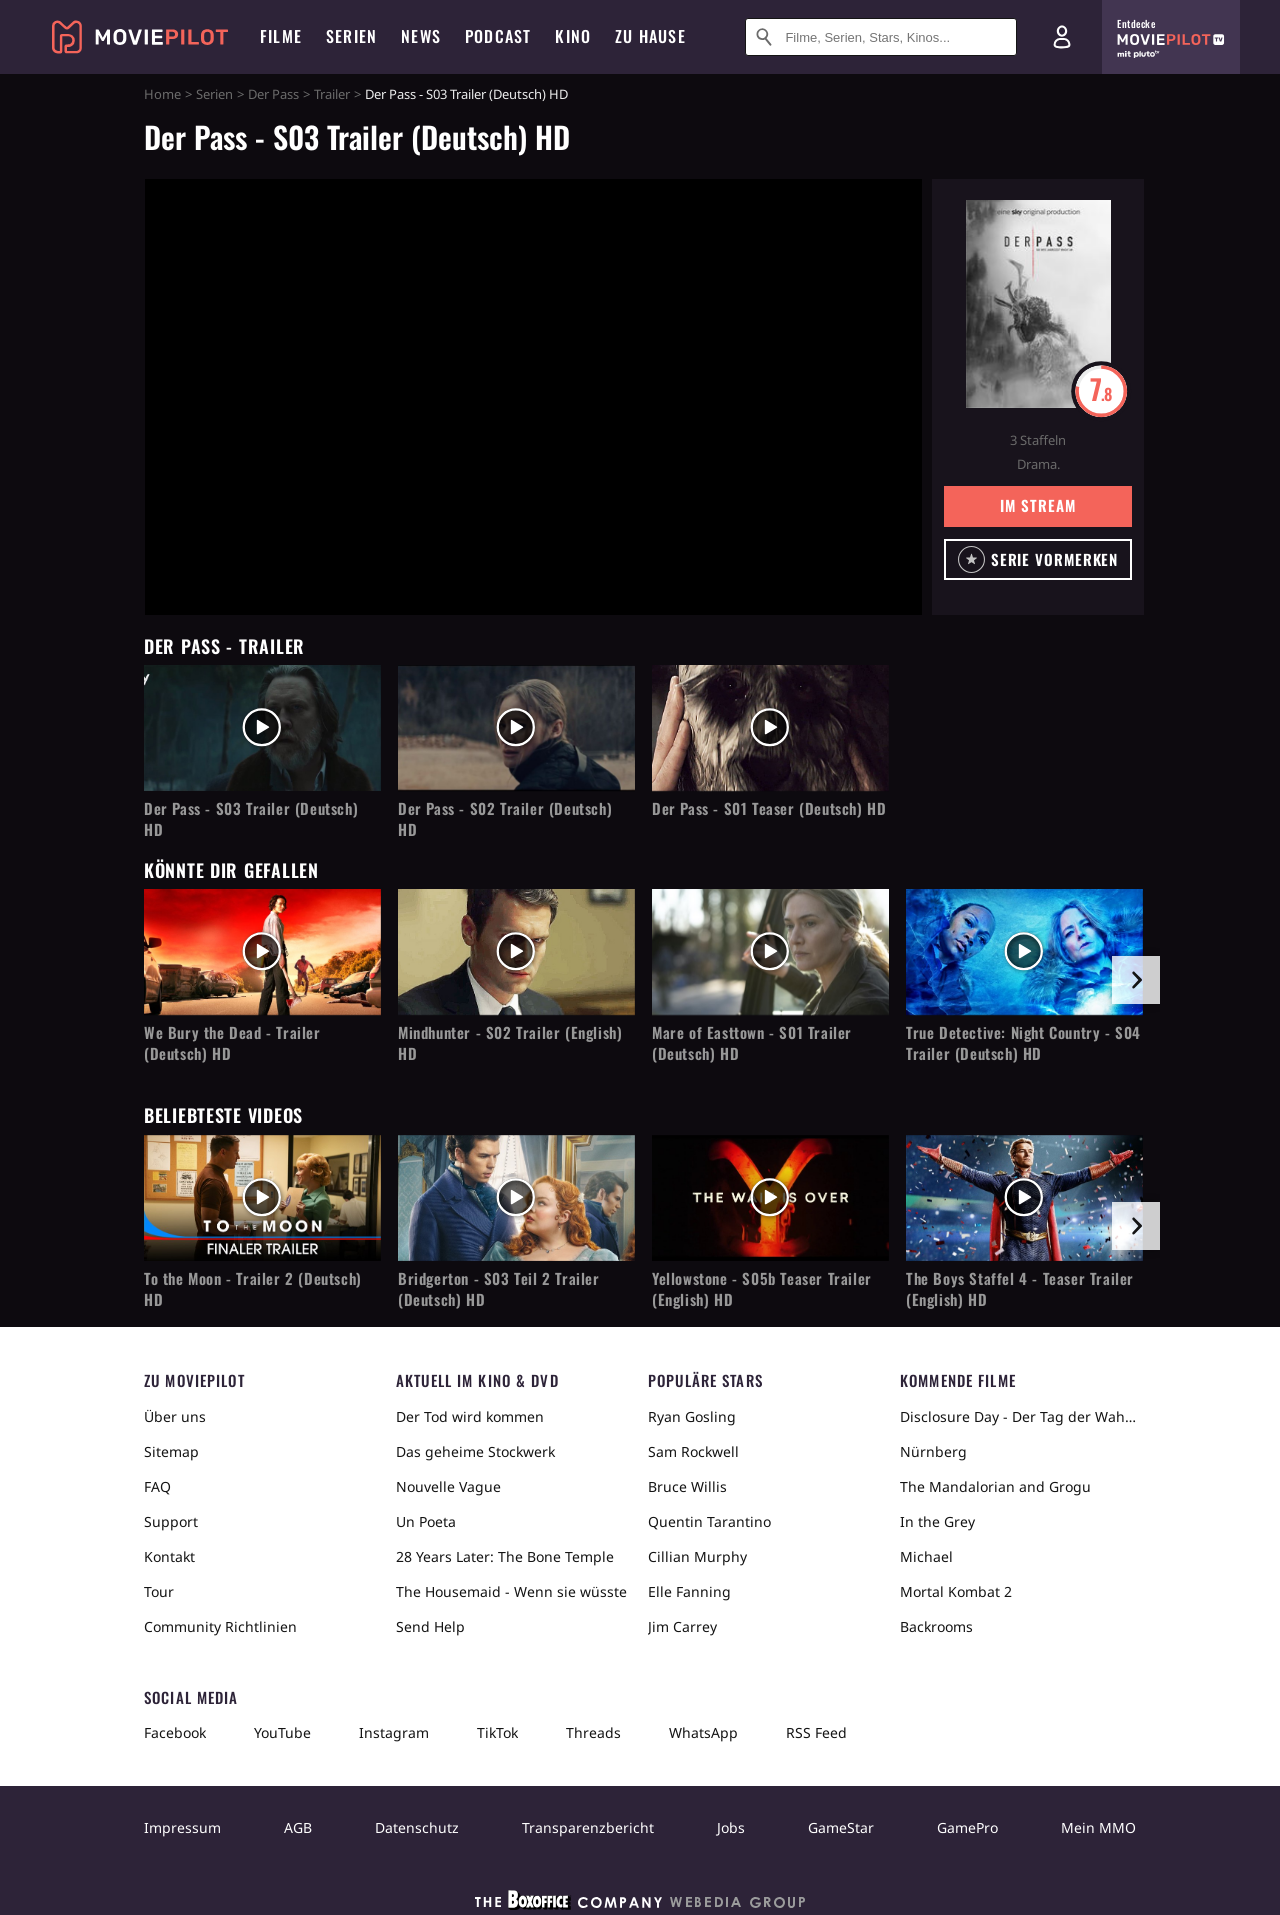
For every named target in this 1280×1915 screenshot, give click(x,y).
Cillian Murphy (697, 1556)
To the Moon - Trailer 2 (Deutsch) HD (253, 1289)
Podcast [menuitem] (498, 36)
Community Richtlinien (220, 1626)
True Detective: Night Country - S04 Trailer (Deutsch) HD (1023, 1043)
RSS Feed (816, 1732)
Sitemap (171, 1451)
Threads (593, 1732)
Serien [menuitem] (351, 36)
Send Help (430, 1626)
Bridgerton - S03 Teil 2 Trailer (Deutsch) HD (499, 1289)
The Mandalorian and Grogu (995, 1486)
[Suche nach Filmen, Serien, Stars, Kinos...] (881, 37)
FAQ (157, 1486)
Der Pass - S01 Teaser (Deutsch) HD (769, 808)
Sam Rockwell (693, 1451)
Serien (214, 94)
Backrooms (936, 1626)
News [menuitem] (421, 36)
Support (171, 1521)
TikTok (497, 1732)
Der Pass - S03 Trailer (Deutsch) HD (251, 819)
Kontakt (169, 1556)
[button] (1038, 559)
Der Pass (273, 94)
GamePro (967, 1827)
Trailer (332, 94)
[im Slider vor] (1136, 980)
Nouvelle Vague (448, 1486)
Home (162, 94)
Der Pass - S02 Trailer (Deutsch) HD (505, 819)
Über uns (175, 1416)
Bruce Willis (687, 1486)
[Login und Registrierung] (1062, 37)
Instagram (394, 1732)
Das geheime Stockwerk (475, 1451)
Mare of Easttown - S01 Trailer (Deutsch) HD (752, 1043)
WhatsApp (703, 1732)
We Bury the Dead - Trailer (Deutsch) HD (232, 1043)
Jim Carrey (682, 1626)
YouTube (282, 1732)
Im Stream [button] (1037, 505)
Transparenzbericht (588, 1827)
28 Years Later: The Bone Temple (505, 1556)
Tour (159, 1591)
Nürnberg (933, 1451)
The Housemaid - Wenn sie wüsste (511, 1591)
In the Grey (937, 1521)
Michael (926, 1556)
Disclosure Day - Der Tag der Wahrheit (1018, 1416)
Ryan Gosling (692, 1416)
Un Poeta (426, 1521)
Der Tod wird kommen (470, 1416)
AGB (298, 1827)
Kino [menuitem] (573, 36)
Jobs (731, 1827)
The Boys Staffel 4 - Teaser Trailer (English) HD (1020, 1289)
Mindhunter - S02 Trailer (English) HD (510, 1043)
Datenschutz (417, 1827)
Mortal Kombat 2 (956, 1591)
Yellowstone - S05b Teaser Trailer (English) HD (762, 1289)
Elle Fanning (689, 1591)
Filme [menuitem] (281, 36)
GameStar (841, 1827)
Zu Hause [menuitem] (650, 36)
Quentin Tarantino (709, 1521)
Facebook (175, 1732)
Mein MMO (1098, 1827)
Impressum (182, 1827)
